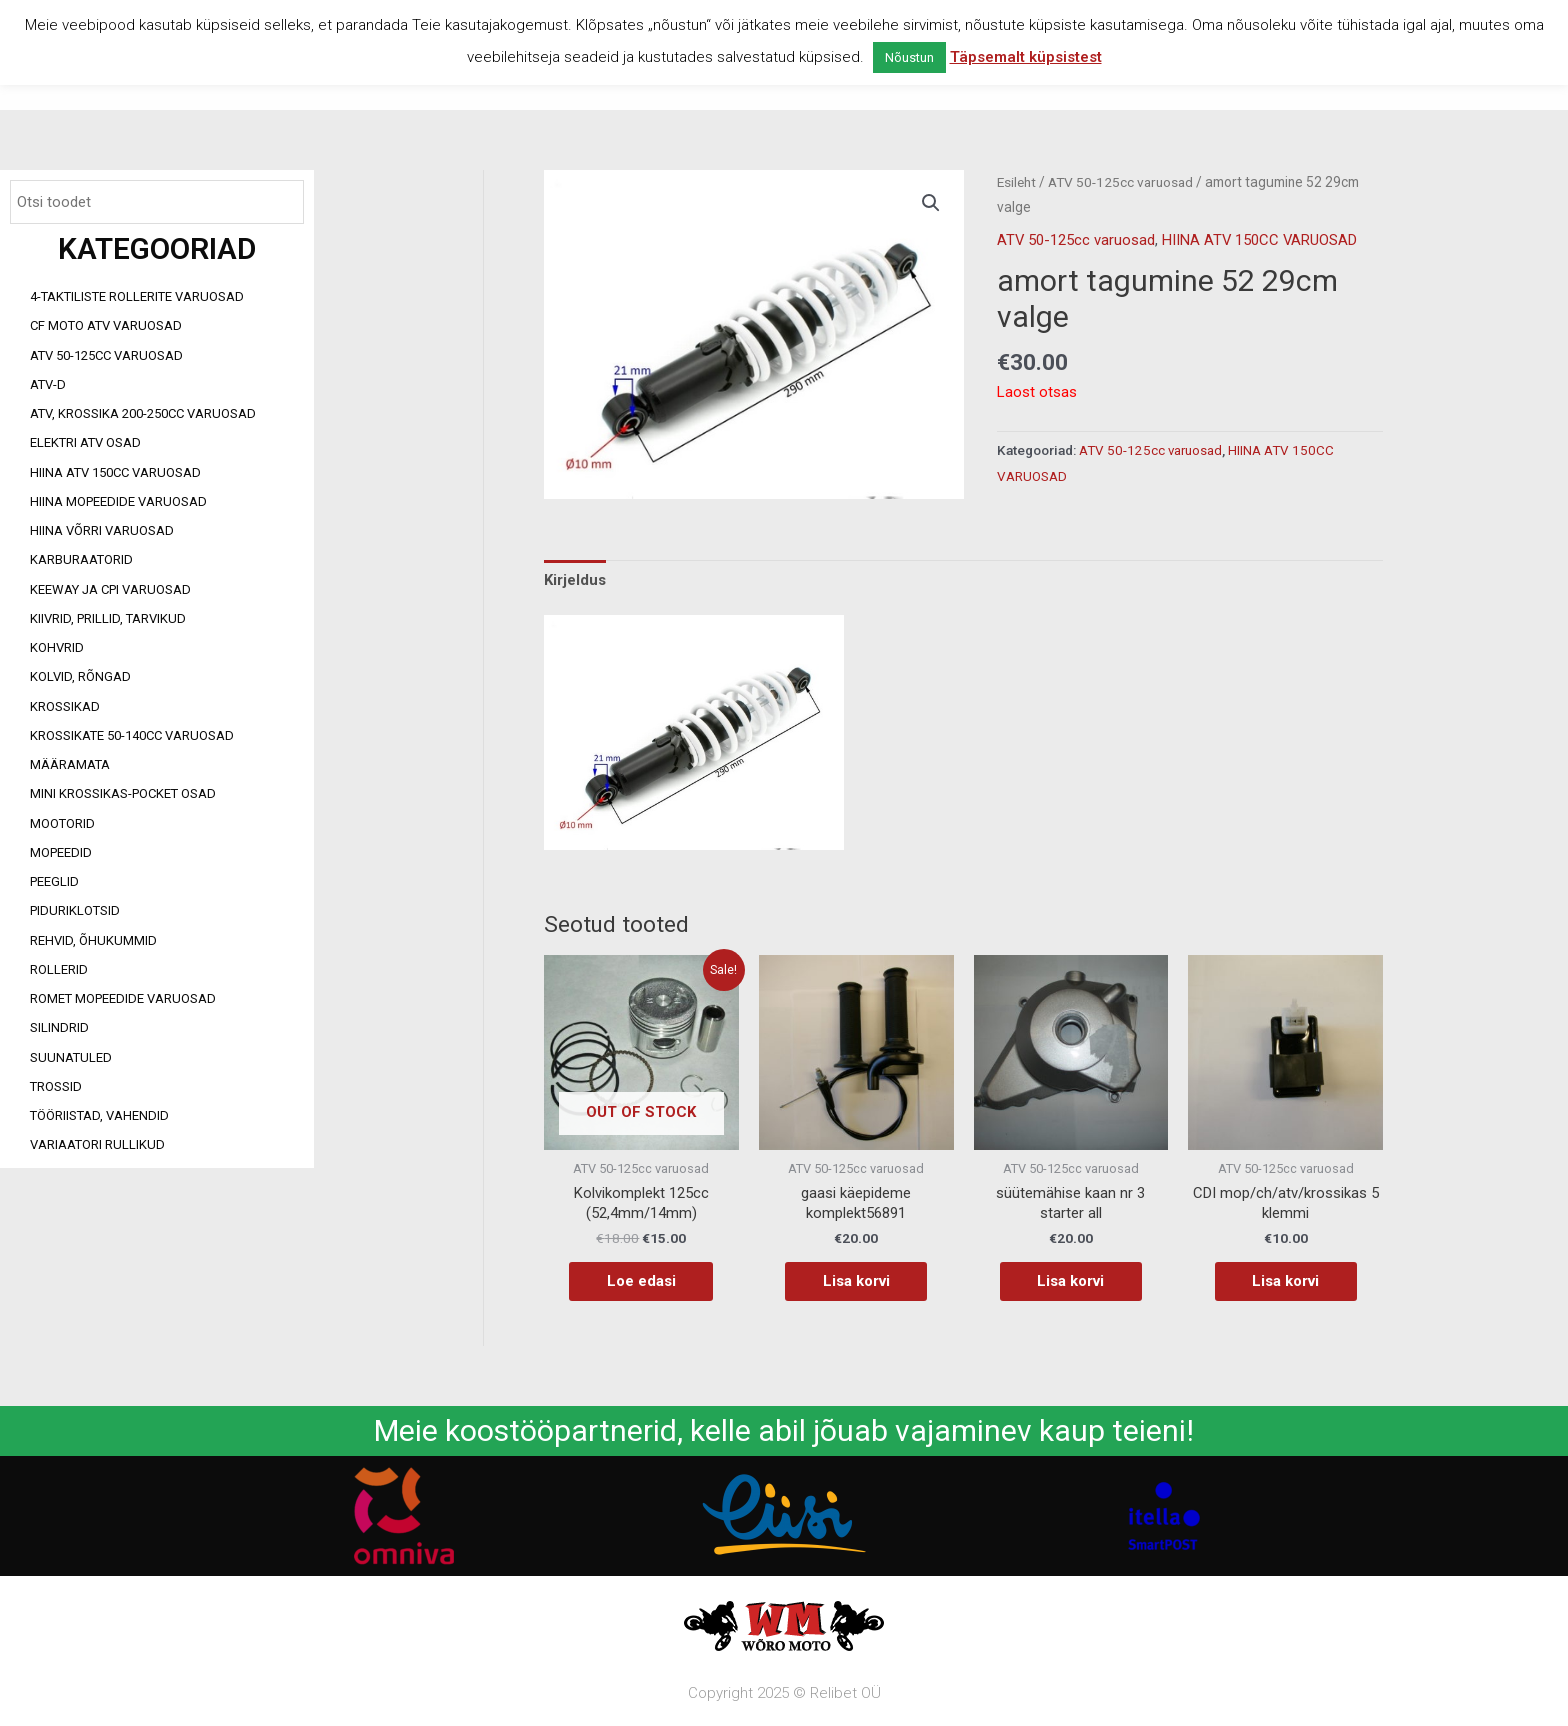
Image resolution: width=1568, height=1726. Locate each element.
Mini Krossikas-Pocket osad (123, 793)
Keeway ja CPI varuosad (110, 589)
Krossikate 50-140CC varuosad (132, 735)
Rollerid (59, 969)
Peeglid (54, 881)
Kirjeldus (575, 578)
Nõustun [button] (909, 57)
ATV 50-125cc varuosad (106, 355)
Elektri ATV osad (85, 442)
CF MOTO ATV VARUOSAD (106, 325)
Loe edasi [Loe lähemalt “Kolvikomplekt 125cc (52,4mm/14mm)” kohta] (641, 1281)
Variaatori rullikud (97, 1144)
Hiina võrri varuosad (102, 530)
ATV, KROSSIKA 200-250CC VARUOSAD (143, 413)
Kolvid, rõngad (80, 676)
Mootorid (62, 823)
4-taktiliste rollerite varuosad (137, 296)
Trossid (56, 1086)
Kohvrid (57, 647)
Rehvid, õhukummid (93, 940)
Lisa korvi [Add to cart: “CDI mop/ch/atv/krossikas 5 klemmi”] (1285, 1281)
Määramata (70, 764)
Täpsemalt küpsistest (1026, 57)
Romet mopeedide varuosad (123, 998)
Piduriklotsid (75, 910)
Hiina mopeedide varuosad (118, 501)
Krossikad (65, 706)
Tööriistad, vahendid (99, 1115)
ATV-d (48, 384)
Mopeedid (61, 852)
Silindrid (59, 1027)
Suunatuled (71, 1057)
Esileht (1017, 182)
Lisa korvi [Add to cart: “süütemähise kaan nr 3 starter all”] (1070, 1281)
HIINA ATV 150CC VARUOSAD (115, 472)
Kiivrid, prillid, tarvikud (108, 618)
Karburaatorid (81, 559)
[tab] (575, 579)
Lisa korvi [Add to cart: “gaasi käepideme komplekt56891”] (856, 1281)
